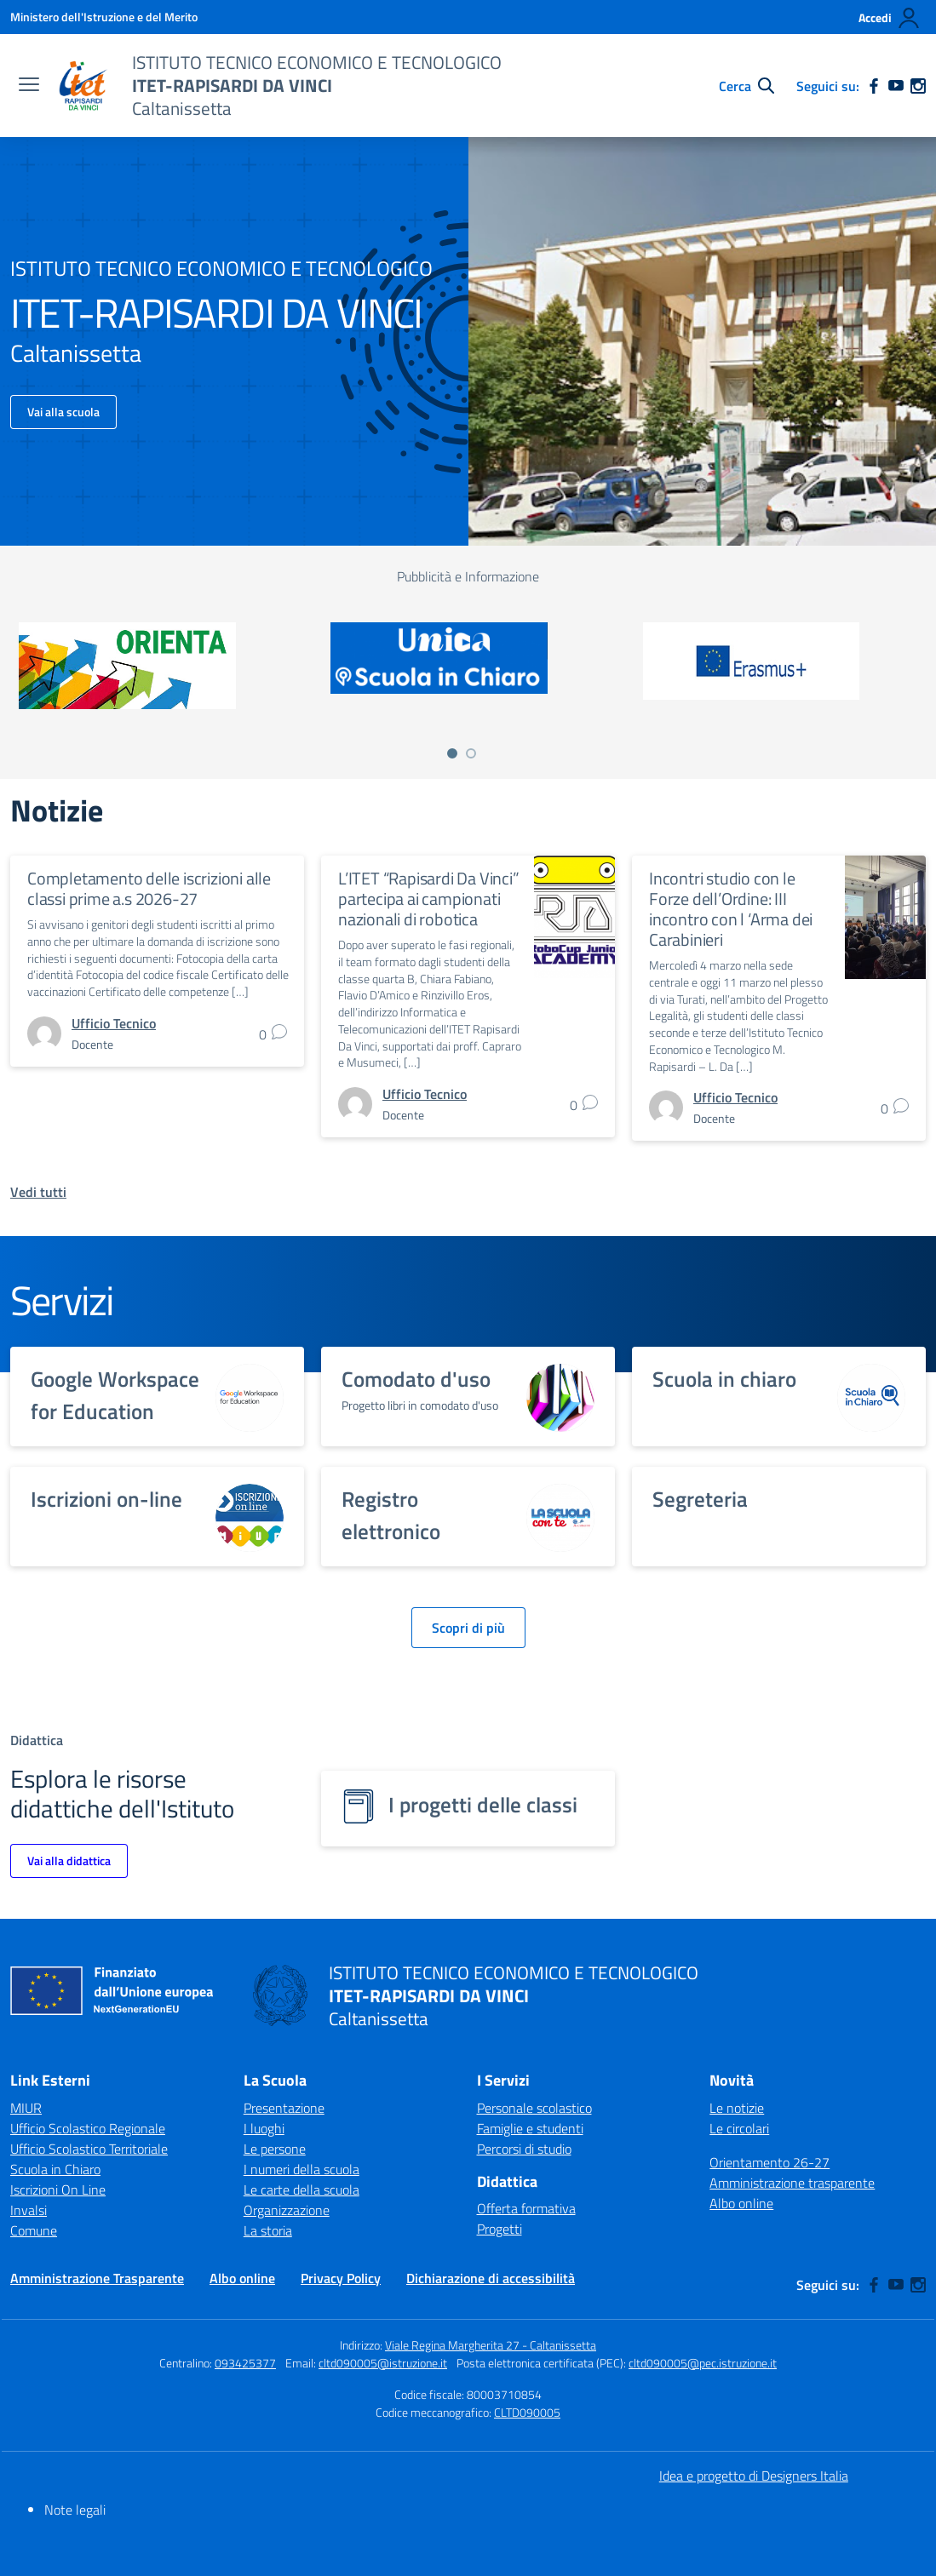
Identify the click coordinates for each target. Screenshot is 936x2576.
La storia (268, 2230)
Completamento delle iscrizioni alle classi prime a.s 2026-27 (149, 888)
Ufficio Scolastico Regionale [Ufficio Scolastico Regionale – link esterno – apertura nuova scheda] (87, 2128)
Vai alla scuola (63, 412)
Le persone (275, 2148)
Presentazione (284, 2108)
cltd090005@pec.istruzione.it (703, 2363)
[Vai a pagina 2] (471, 753)
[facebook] (873, 86)
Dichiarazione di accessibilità (490, 2278)
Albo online (741, 2203)
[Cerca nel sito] (746, 86)
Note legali (75, 2509)
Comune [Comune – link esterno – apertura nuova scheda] (33, 2230)
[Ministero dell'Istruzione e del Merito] (104, 17)
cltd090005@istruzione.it (383, 2363)
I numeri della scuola (301, 2169)
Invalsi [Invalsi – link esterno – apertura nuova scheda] (28, 2210)
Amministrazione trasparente (792, 2182)
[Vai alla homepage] (83, 86)
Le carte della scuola (301, 2189)
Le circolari (739, 2128)
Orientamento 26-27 (769, 2162)
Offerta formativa (526, 2208)
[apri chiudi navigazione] (29, 86)
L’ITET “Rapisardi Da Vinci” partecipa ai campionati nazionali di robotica (429, 898)
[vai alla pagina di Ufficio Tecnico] (114, 1023)
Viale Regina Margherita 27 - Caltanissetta (490, 2345)
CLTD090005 (527, 2412)
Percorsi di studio (524, 2148)
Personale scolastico (534, 2108)
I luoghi (264, 2128)
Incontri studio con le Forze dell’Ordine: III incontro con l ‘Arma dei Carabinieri (731, 909)
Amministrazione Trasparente (97, 2278)
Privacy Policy (341, 2278)
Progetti (499, 2228)
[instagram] (918, 86)
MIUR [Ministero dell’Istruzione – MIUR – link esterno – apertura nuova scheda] (26, 2108)
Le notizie (736, 2108)
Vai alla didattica (69, 1860)
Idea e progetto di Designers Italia (753, 2475)
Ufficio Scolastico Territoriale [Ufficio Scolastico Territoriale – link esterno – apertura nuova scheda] (89, 2148)
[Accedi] (889, 18)
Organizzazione (287, 2210)
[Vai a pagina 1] (452, 753)
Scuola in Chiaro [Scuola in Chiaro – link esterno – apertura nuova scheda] (55, 2169)
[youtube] (896, 86)
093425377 (245, 2363)
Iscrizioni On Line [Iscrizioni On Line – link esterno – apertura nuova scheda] (58, 2189)
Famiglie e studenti (530, 2128)
